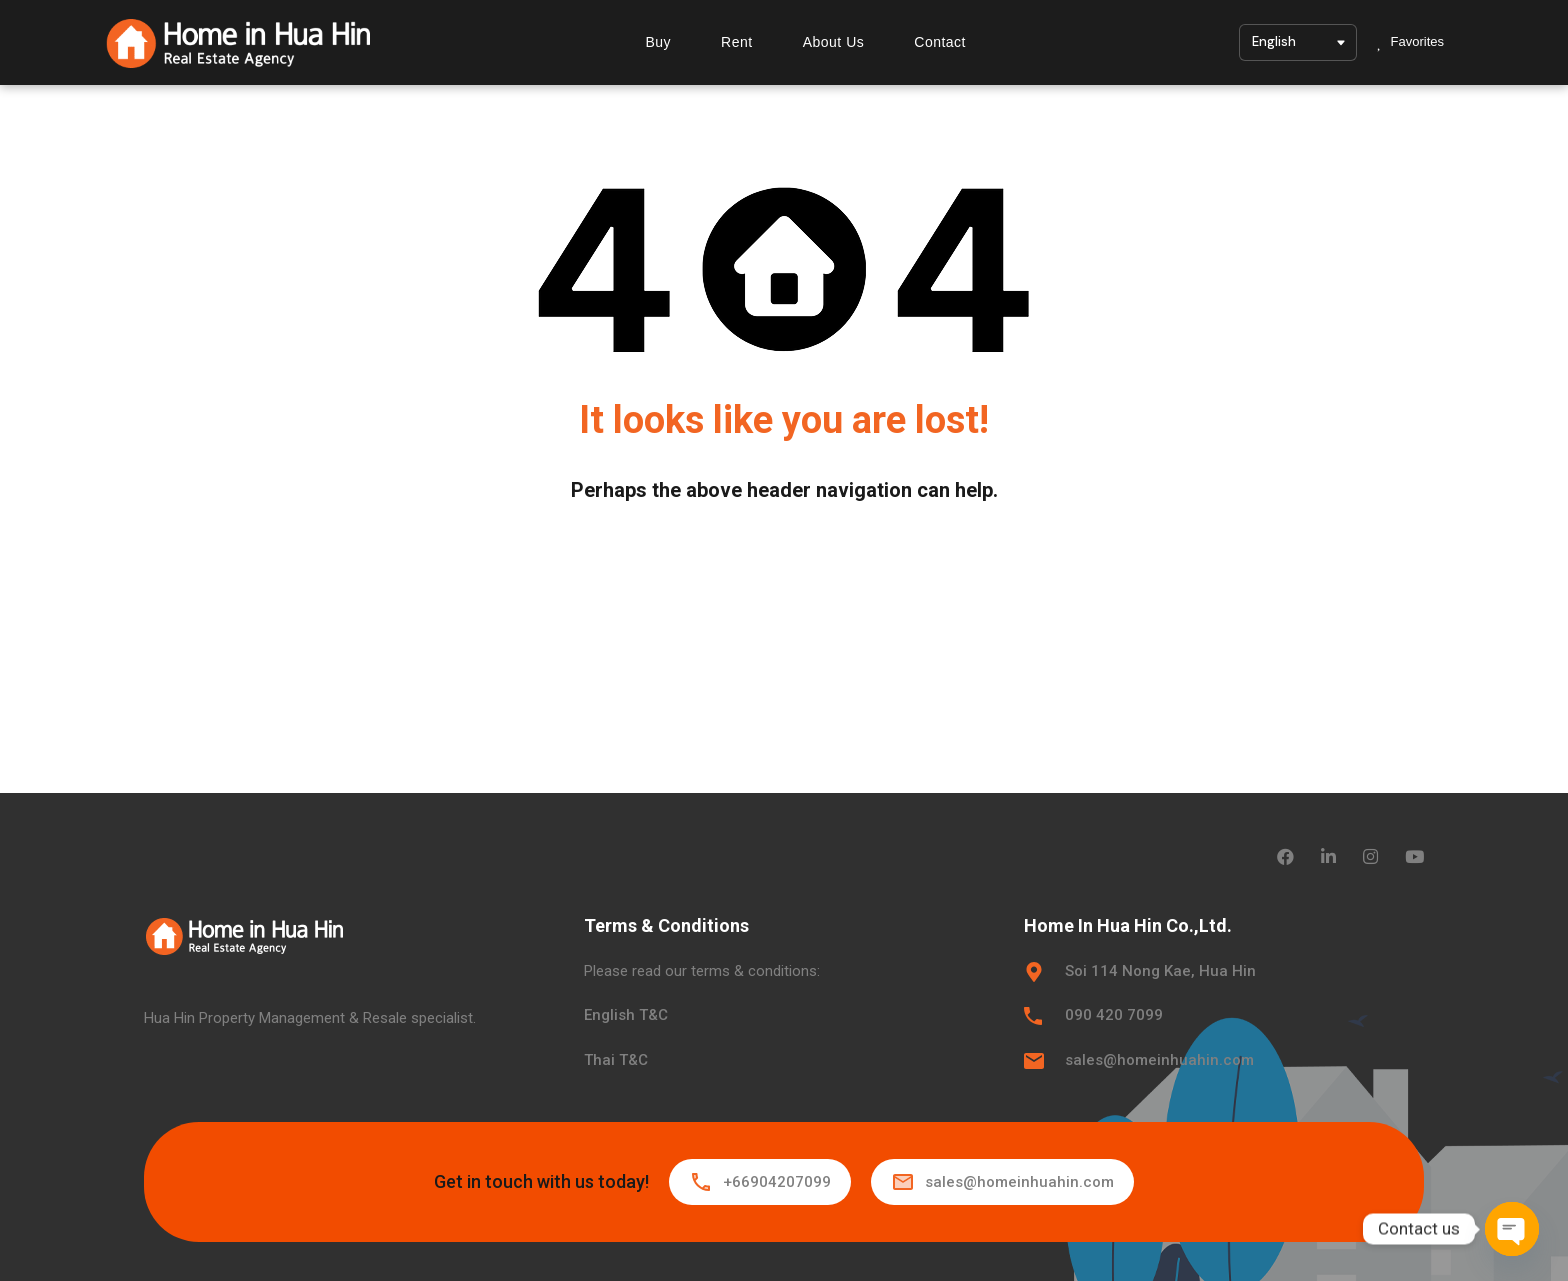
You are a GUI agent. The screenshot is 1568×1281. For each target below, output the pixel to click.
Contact (940, 42)
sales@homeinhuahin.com (1159, 1060)
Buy (658, 42)
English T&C (626, 1015)
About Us (834, 42)
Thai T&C (616, 1060)
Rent (737, 42)
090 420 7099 (1114, 1015)
